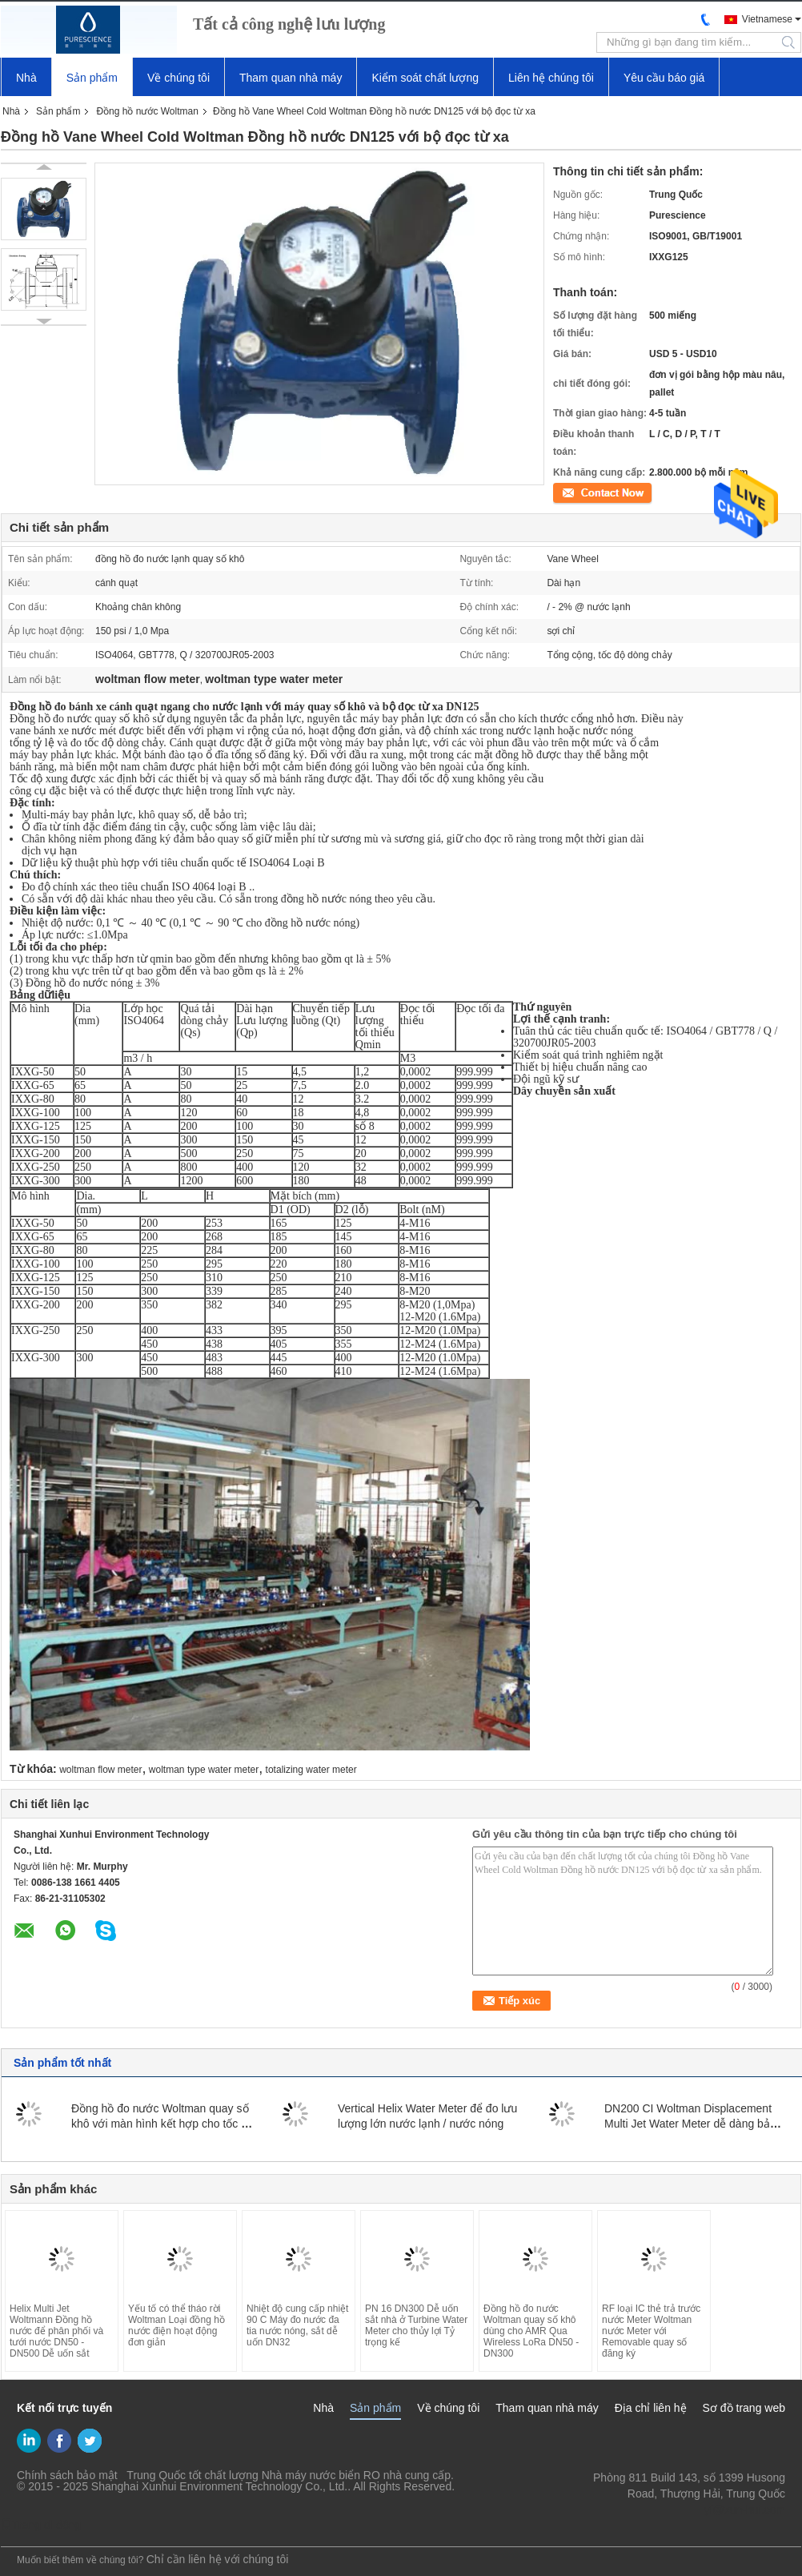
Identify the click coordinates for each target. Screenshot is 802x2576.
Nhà (26, 77)
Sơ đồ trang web (744, 2407)
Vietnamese (767, 19)
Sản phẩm (92, 77)
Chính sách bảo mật (67, 2475)
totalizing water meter (311, 1769)
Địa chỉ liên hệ (651, 2407)
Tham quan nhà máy (290, 77)
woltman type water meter (204, 1769)
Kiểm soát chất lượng (425, 77)
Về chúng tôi (178, 77)
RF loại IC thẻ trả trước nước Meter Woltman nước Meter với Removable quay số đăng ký (651, 2331)
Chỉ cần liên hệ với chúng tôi (217, 2559)
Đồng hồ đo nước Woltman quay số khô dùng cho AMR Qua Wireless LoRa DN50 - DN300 (531, 2331)
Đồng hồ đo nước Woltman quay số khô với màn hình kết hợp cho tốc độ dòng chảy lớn (162, 2123)
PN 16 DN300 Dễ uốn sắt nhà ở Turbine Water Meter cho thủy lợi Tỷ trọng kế (416, 2325)
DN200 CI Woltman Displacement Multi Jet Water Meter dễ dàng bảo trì (690, 2123)
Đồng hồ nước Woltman (147, 111)
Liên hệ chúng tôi (551, 77)
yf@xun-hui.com (744, 2509)
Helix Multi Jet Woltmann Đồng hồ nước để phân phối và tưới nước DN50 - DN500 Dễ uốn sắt (56, 2331)
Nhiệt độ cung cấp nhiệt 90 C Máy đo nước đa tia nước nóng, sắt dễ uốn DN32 (297, 2325)
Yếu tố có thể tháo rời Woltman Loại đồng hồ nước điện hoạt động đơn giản (176, 2325)
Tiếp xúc (571, 491)
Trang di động (41, 2524)
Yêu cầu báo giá (664, 77)
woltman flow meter (100, 1769)
